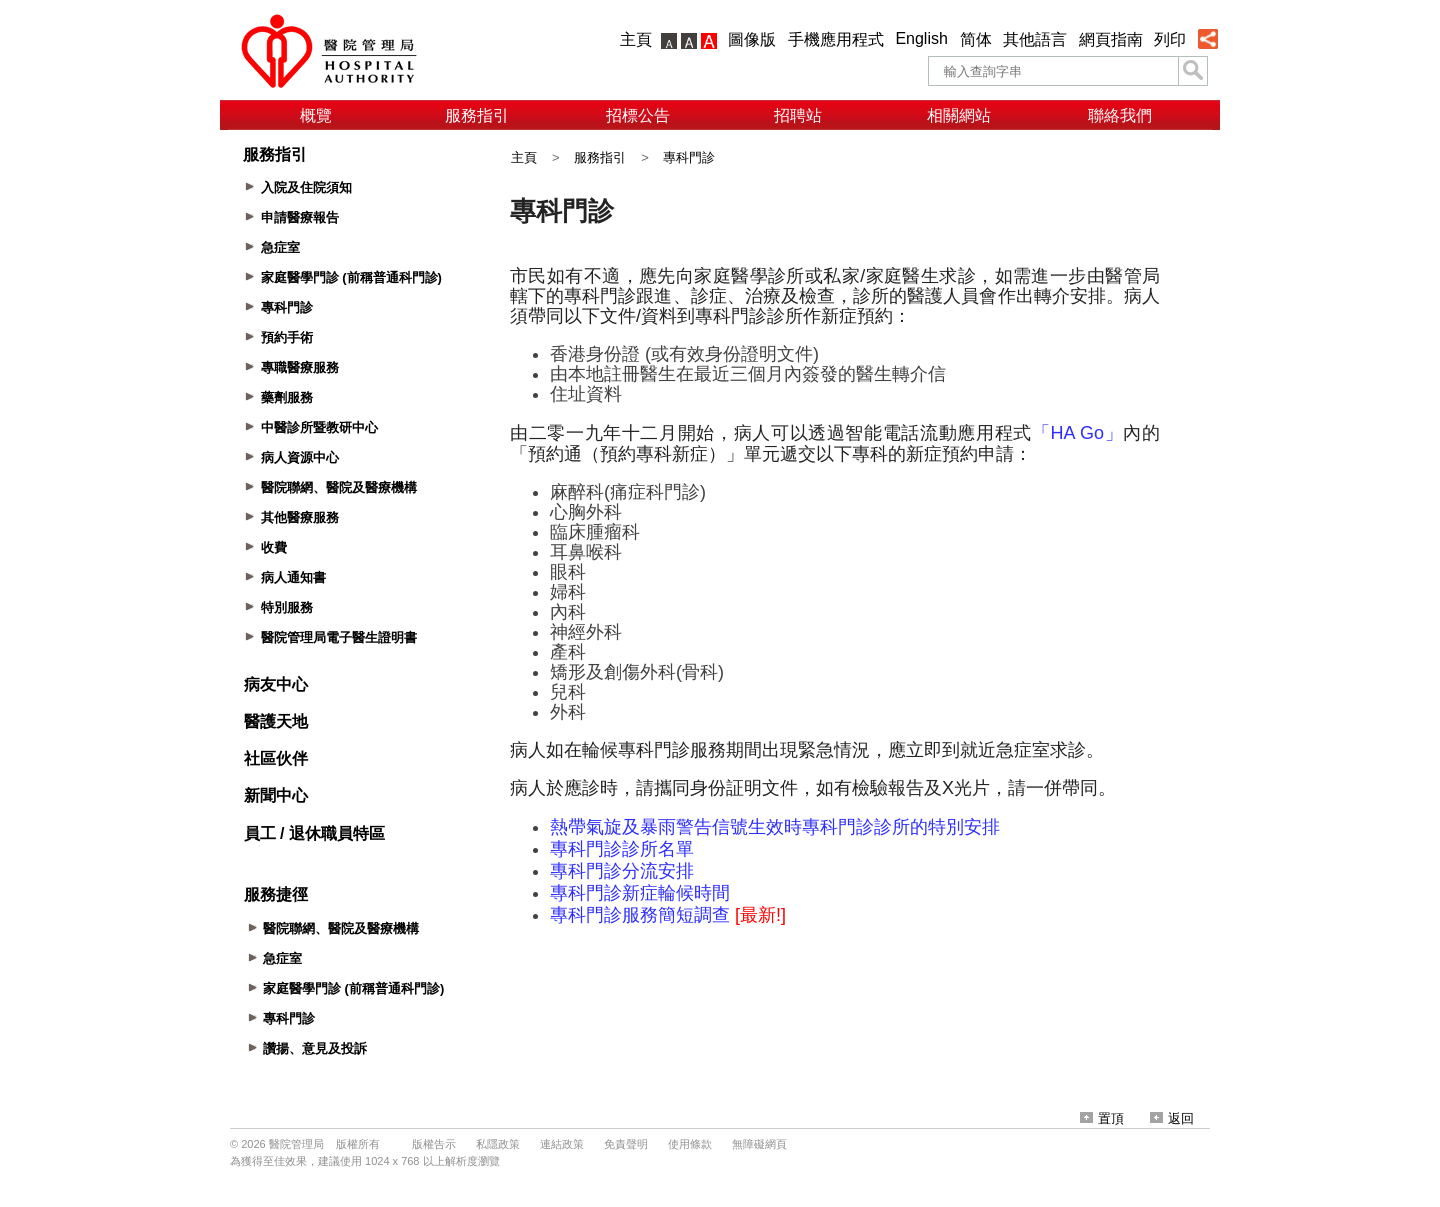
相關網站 (959, 115)
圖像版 (752, 39)
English (921, 38)
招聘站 (798, 115)
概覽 (316, 115)
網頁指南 (1111, 39)
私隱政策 (498, 1144)
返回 (1172, 1118)
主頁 (636, 39)
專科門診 (689, 157)
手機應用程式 (836, 39)
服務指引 (477, 115)
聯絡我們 (1120, 115)
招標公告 (638, 115)
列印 (1170, 39)
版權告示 (434, 1144)
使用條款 (690, 1144)
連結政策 (562, 1144)
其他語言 (1035, 39)
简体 (976, 39)
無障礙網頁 (759, 1144)
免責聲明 (626, 1144)
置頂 (1102, 1118)
